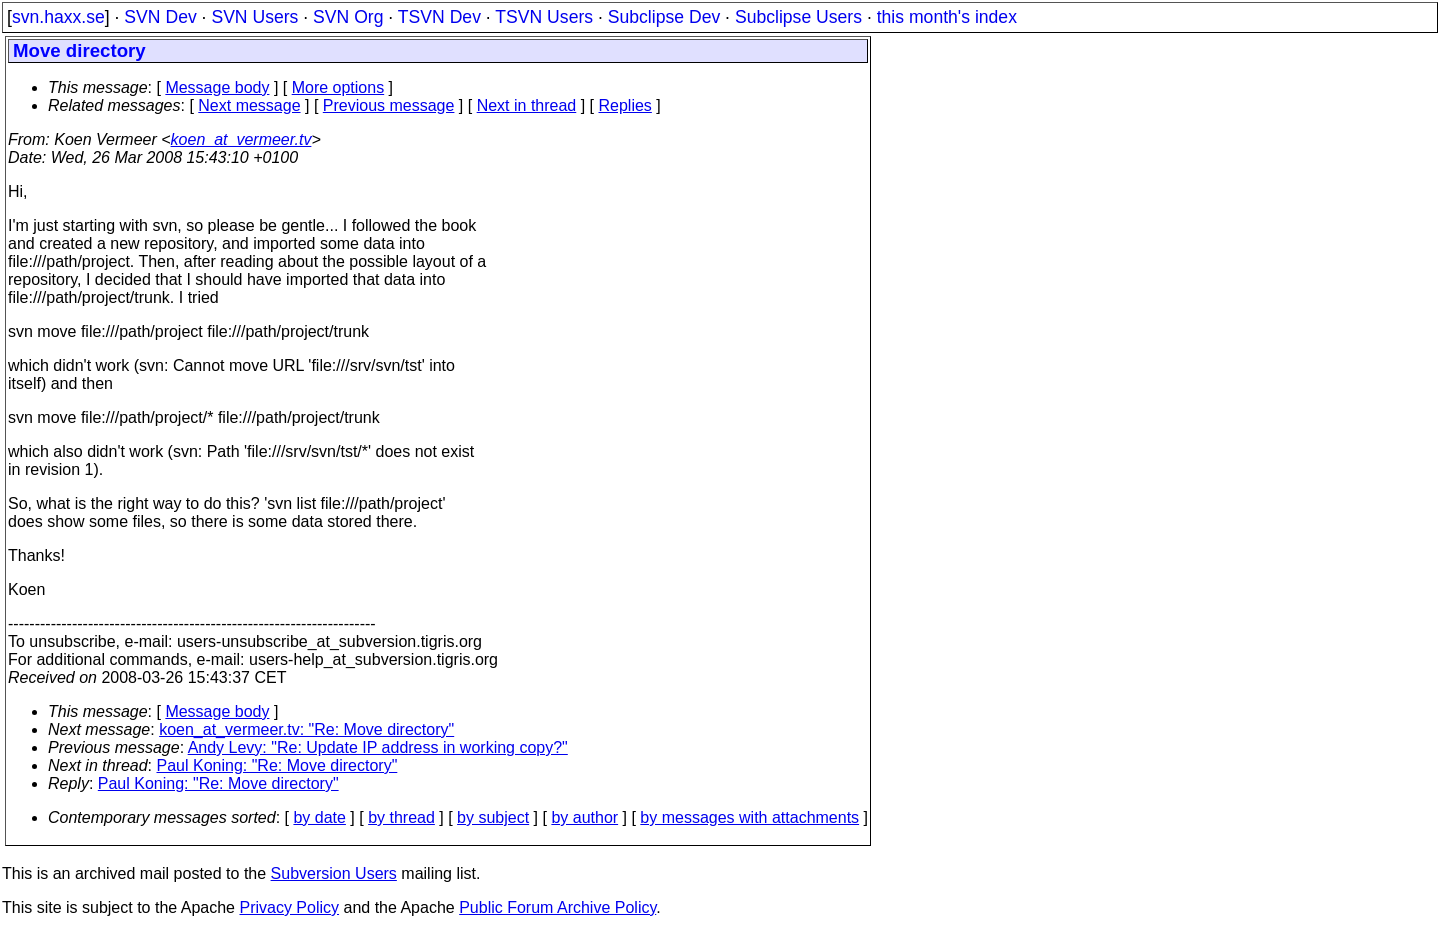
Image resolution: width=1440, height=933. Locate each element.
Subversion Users (334, 873)
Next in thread (527, 105)
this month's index (947, 17)
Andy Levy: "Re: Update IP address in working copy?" (378, 747)
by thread (401, 817)
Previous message (389, 105)
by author (584, 817)
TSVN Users (544, 17)
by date (319, 817)
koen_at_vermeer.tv (241, 139)
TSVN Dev (439, 17)
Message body (217, 87)
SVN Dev (160, 17)
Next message (249, 105)
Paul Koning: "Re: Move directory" (277, 765)
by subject (493, 817)
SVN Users (254, 17)
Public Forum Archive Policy (557, 907)
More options (338, 87)
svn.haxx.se (58, 17)
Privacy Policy (289, 907)
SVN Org (348, 17)
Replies (625, 105)
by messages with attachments (749, 817)
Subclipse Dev (664, 17)
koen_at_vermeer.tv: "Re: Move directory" (306, 729)
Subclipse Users (798, 17)
